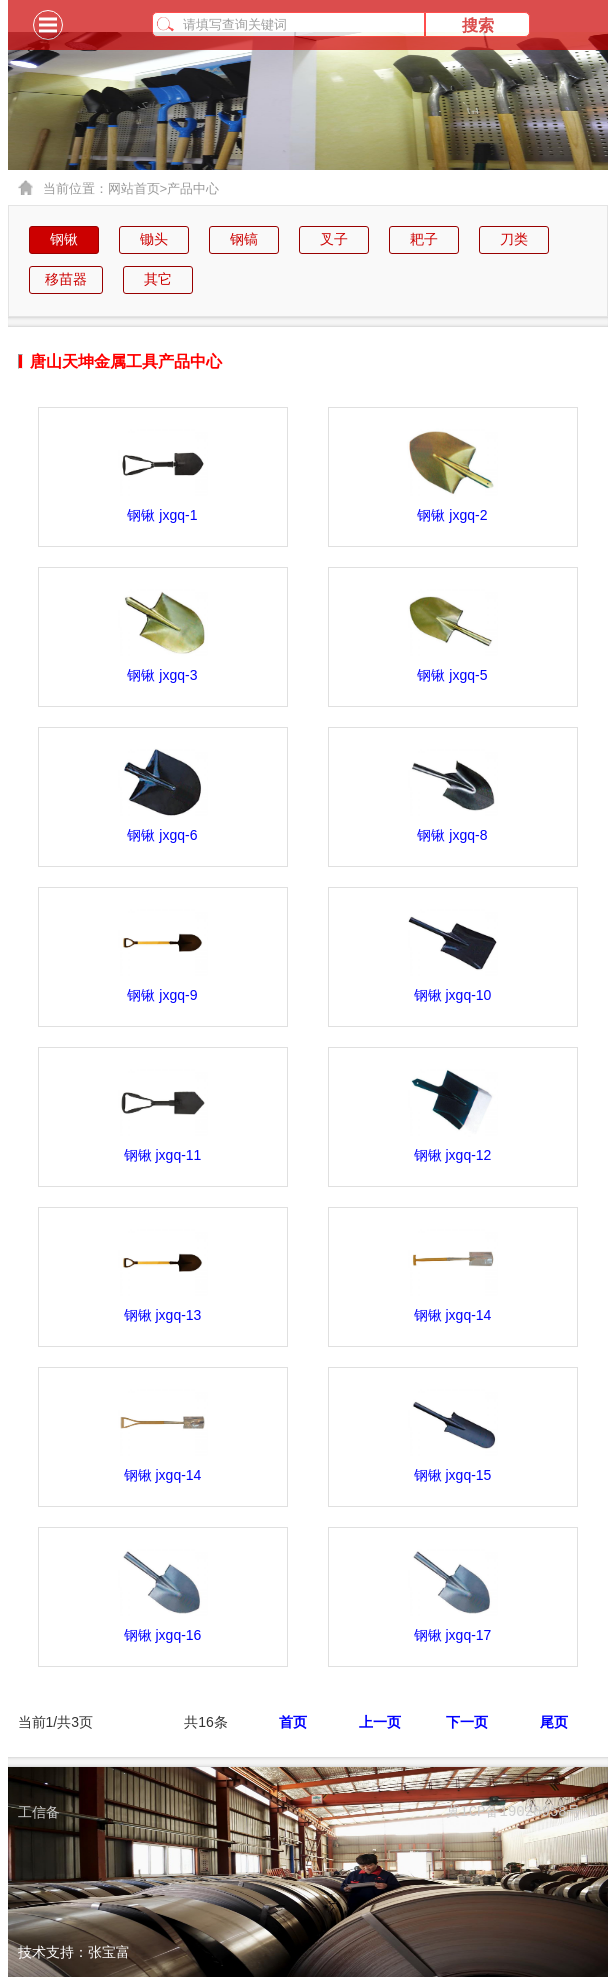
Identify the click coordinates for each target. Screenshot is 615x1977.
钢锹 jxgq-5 (452, 675)
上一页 (380, 1722)
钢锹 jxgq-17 (453, 1635)
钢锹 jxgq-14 (453, 1315)
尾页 (554, 1722)
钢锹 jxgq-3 (162, 675)
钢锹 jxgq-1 (162, 515)
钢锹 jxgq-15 (453, 1475)
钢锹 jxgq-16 (163, 1635)
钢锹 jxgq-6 (162, 835)
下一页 (467, 1722)
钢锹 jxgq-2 (452, 515)
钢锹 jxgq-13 (163, 1315)
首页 (293, 1722)
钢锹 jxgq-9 (162, 995)
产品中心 (193, 188)
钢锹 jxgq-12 (453, 1155)
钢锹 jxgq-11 (163, 1155)
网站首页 (138, 189)
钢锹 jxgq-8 (452, 835)
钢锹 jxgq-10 (453, 995)
